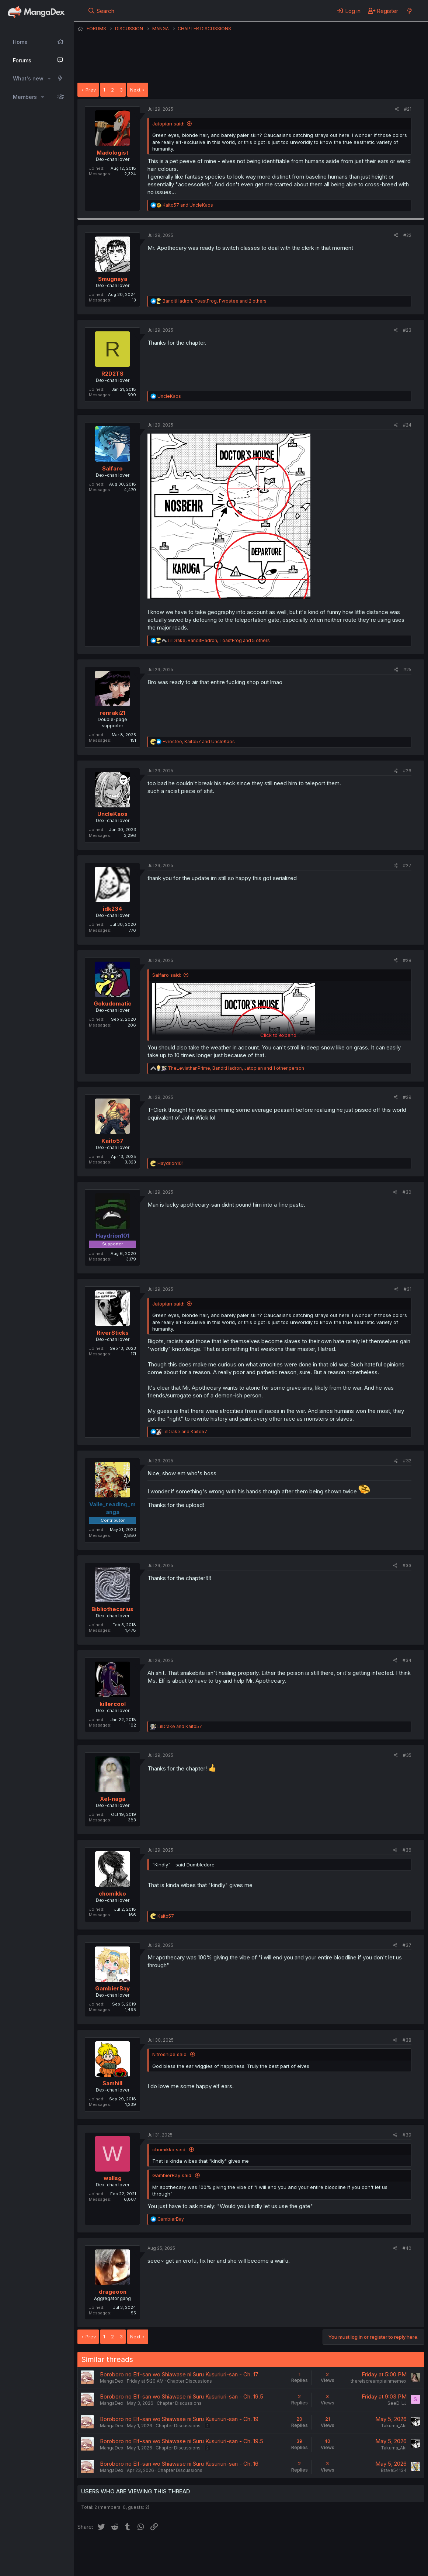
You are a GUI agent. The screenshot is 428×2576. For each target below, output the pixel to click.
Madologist (112, 152)
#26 (407, 770)
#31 (407, 1289)
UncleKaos (112, 813)
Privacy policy (258, 2550)
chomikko (112, 1893)
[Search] (101, 10)
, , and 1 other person (236, 1068)
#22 (407, 235)
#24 (407, 425)
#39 (407, 2135)
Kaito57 (112, 1140)
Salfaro (112, 468)
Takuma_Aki (394, 2425)
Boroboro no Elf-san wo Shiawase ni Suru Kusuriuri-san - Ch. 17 (179, 2374)
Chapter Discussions (189, 2381)
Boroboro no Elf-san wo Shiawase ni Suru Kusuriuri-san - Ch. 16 (179, 2463)
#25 (407, 669)
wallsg (113, 2178)
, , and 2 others (215, 301)
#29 (407, 1097)
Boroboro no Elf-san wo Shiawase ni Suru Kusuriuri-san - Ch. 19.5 (181, 2396)
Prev (91, 90)
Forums (22, 60)
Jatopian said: (168, 124)
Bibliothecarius (112, 1609)
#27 (407, 865)
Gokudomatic (112, 1003)
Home (20, 42)
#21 (407, 109)
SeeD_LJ (397, 2403)
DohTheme (354, 2565)
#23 (407, 330)
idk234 (112, 908)
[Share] (396, 109)
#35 (407, 1755)
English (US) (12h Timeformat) (115, 2550)
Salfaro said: (166, 975)
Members (25, 97)
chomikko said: (169, 2149)
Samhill (112, 2083)
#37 (407, 1945)
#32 (407, 1460)
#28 (407, 960)
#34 (407, 1660)
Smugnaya (112, 278)
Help (288, 2550)
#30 (407, 1192)
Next (135, 90)
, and (199, 741)
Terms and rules (214, 2550)
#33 (407, 1565)
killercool (113, 1703)
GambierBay (112, 1988)
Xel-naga (112, 1798)
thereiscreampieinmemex (379, 2381)
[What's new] (409, 10)
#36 (407, 1850)
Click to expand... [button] (280, 1035)
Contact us (173, 2550)
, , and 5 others (219, 640)
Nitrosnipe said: (170, 2054)
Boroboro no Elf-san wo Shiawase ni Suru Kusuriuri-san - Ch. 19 (179, 2418)
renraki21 (112, 712)
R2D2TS (112, 373)
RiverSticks (113, 1332)
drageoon (112, 2291)
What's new (28, 78)
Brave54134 (394, 2470)
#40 (407, 2248)
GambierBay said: (172, 2175)
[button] (49, 78)
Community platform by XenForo (363, 2559)
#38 (407, 2040)
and (188, 205)
